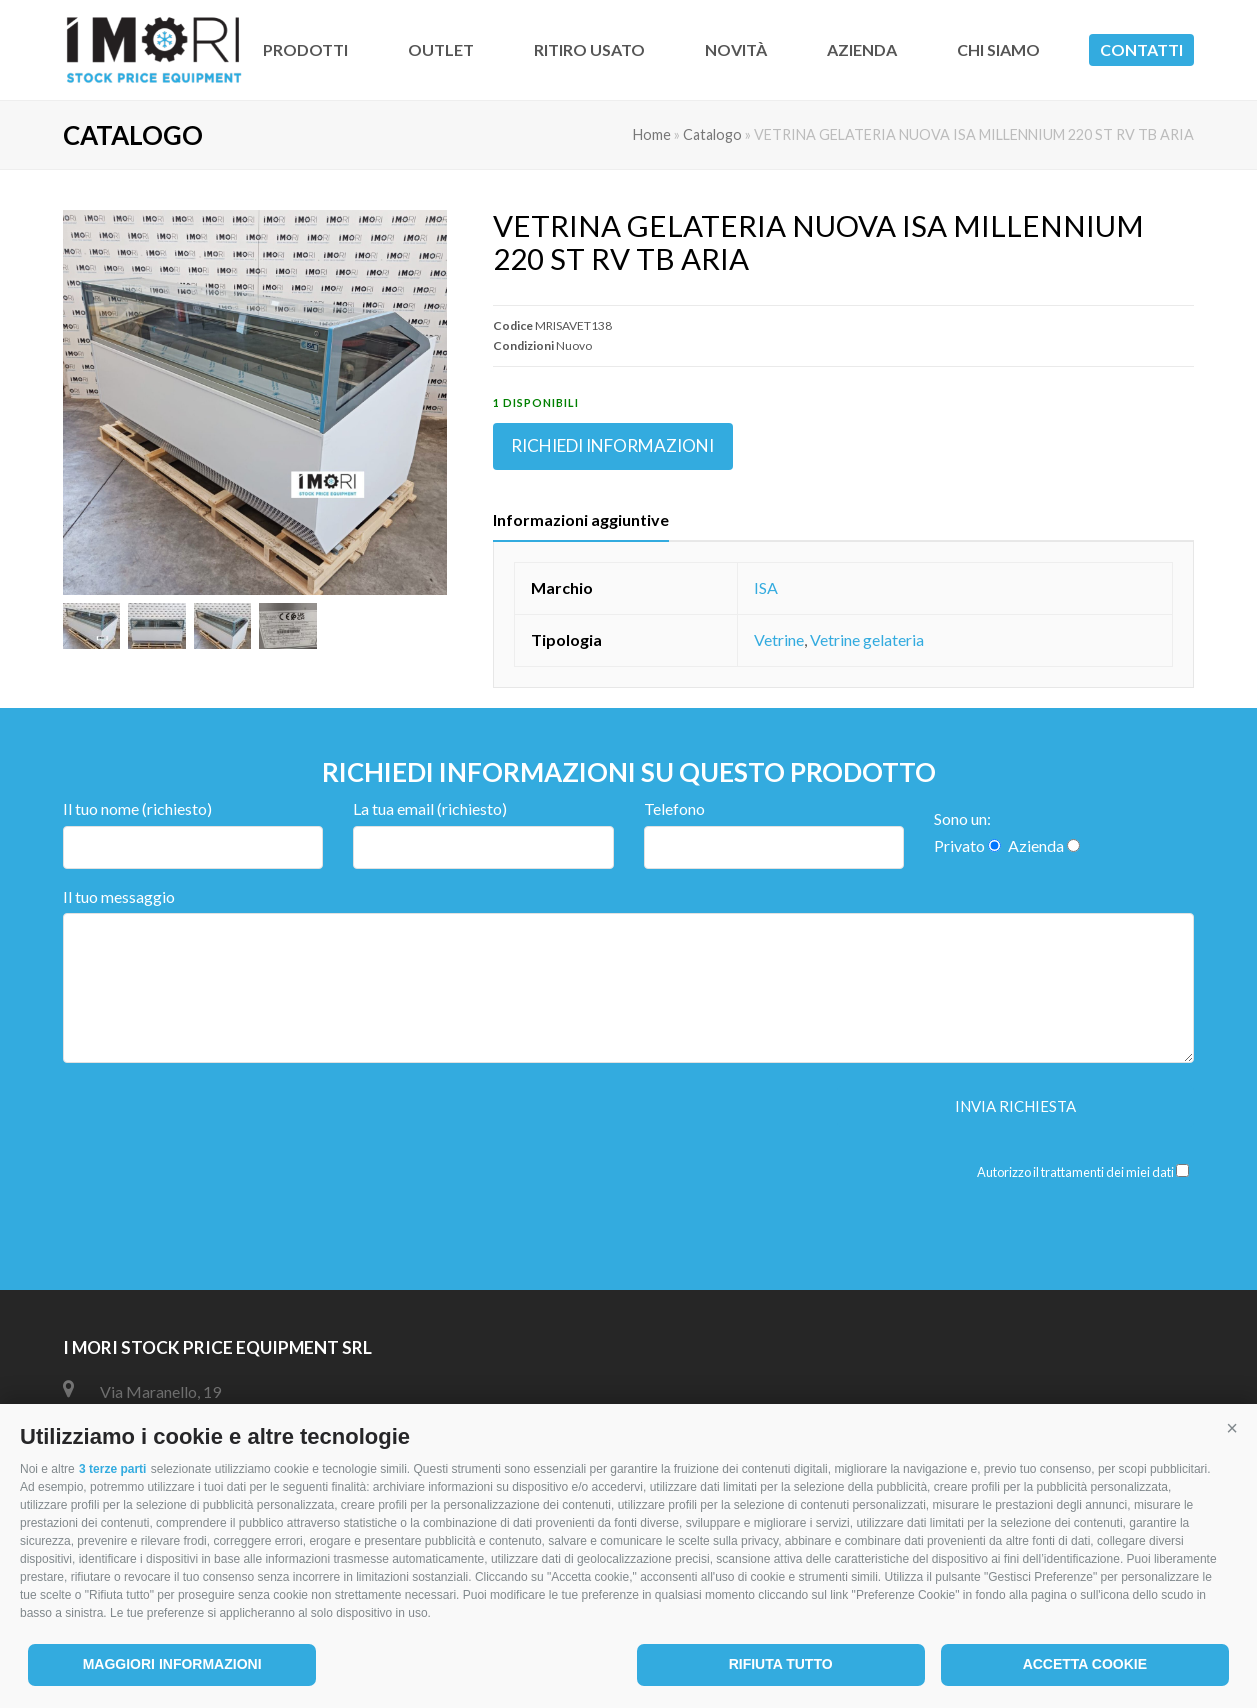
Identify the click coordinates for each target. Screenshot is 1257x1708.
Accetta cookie (1085, 1664)
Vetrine (779, 639)
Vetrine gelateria (867, 639)
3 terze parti (112, 1469)
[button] (1232, 1429)
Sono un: (962, 818)
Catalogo (712, 134)
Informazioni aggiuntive (581, 519)
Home (652, 134)
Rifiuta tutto (781, 1664)
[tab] (581, 520)
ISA (766, 587)
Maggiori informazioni (172, 1664)
